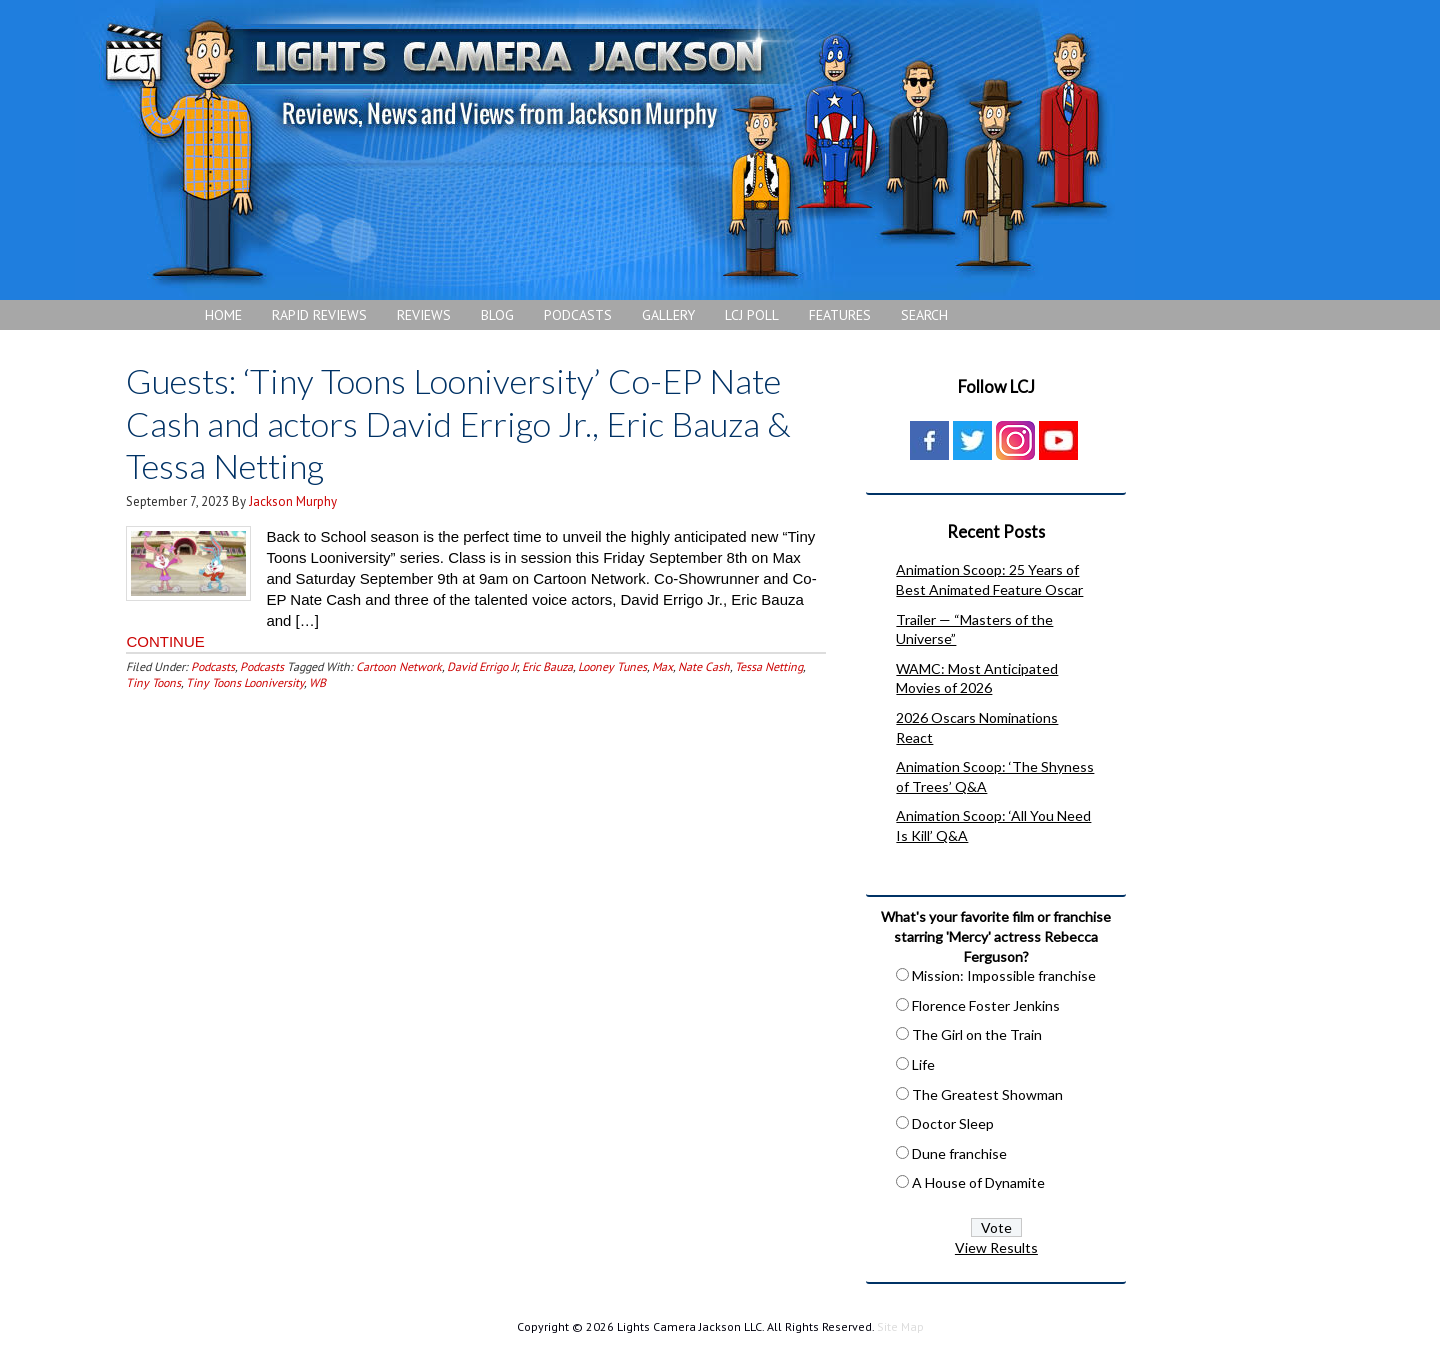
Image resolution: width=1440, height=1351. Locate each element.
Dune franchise (959, 1153)
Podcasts (213, 666)
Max (662, 666)
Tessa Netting (769, 666)
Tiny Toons (153, 682)
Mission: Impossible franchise (1004, 975)
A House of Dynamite (978, 1182)
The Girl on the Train (977, 1034)
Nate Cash (704, 666)
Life (923, 1064)
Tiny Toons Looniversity (245, 682)
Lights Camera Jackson (605, 150)
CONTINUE (165, 641)
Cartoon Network (399, 666)
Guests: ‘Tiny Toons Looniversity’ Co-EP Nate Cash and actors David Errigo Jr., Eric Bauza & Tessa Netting (458, 423)
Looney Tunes (612, 666)
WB (317, 682)
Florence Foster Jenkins (986, 1005)
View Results (996, 1247)
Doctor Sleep (953, 1123)
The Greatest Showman (987, 1094)
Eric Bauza (547, 666)
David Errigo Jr (482, 666)
